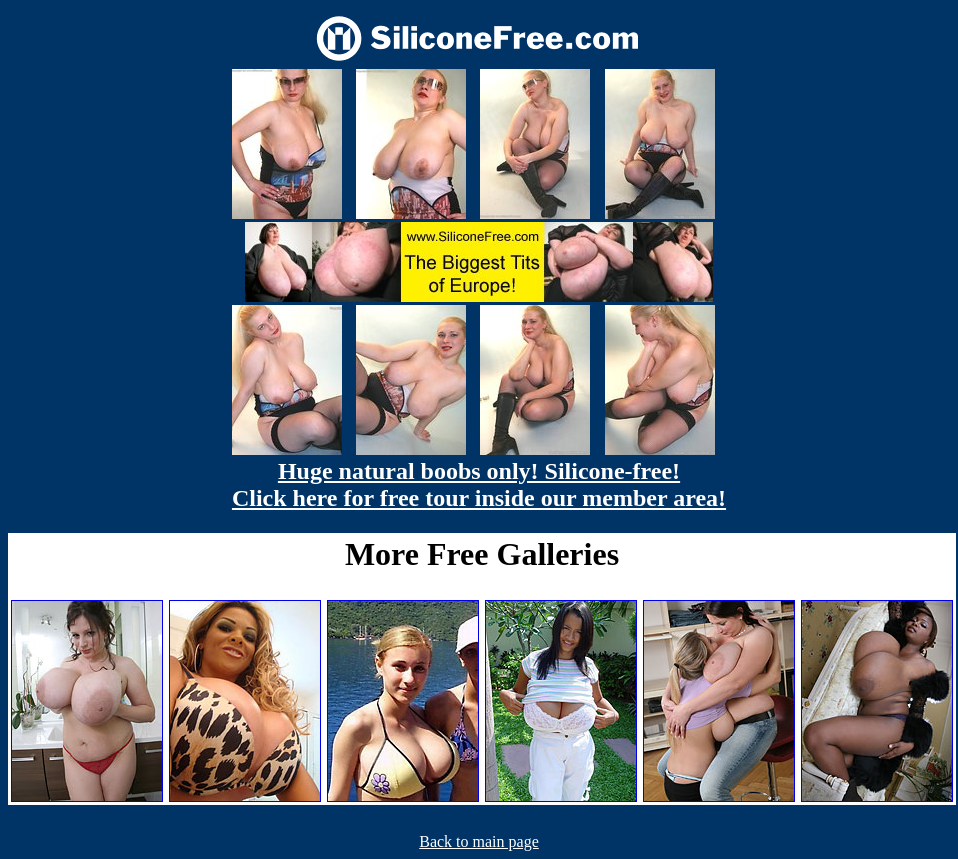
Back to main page (479, 841)
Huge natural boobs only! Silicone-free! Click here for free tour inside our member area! (479, 484)
